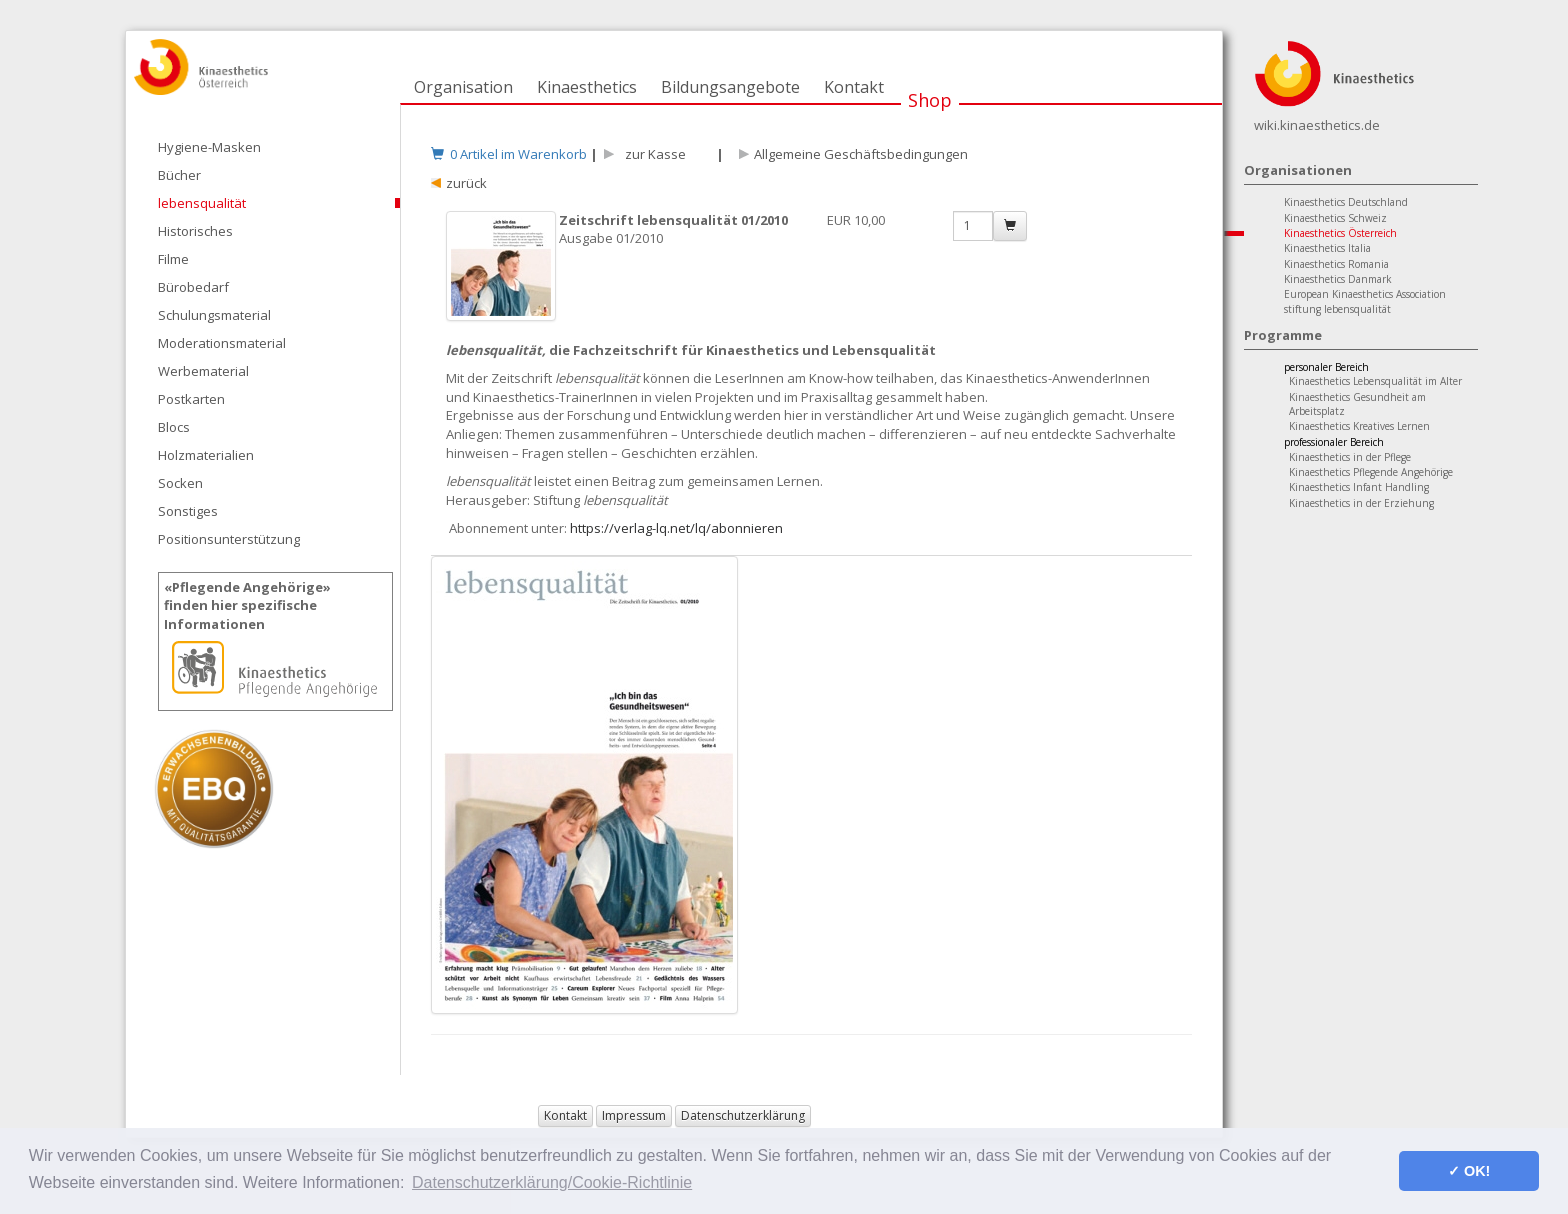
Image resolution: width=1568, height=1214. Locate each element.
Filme (173, 259)
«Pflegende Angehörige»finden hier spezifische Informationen (247, 605)
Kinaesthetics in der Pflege (1350, 457)
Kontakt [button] (565, 1115)
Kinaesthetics (587, 87)
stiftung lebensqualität (1337, 309)
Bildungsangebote (730, 87)
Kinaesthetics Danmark (1338, 279)
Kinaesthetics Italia (1327, 248)
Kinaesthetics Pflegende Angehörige (1371, 472)
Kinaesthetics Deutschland (1346, 202)
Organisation (463, 87)
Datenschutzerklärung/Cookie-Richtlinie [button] (552, 1182)
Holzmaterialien (206, 455)
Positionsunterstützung (229, 539)
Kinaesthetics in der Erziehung (1361, 503)
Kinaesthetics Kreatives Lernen (1359, 426)
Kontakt (854, 87)
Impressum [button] (634, 1115)
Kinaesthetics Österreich (1340, 233)
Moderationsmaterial (222, 343)
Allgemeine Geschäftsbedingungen (861, 154)
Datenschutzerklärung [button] (743, 1115)
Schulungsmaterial (214, 315)
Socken (180, 483)
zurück (466, 183)
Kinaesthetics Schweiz (1335, 218)
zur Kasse (652, 154)
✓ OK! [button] (1469, 1171)
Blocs (174, 427)
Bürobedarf (193, 287)
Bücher (179, 175)
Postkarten (191, 399)
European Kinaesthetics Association (1365, 294)
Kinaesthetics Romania (1336, 264)
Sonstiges (188, 511)
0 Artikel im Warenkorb (509, 154)
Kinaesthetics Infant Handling (1359, 487)
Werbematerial (203, 371)
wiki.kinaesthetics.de (1317, 125)
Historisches (195, 231)
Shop (930, 100)
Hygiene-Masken (209, 147)
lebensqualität (202, 203)
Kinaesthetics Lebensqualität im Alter (1375, 381)
